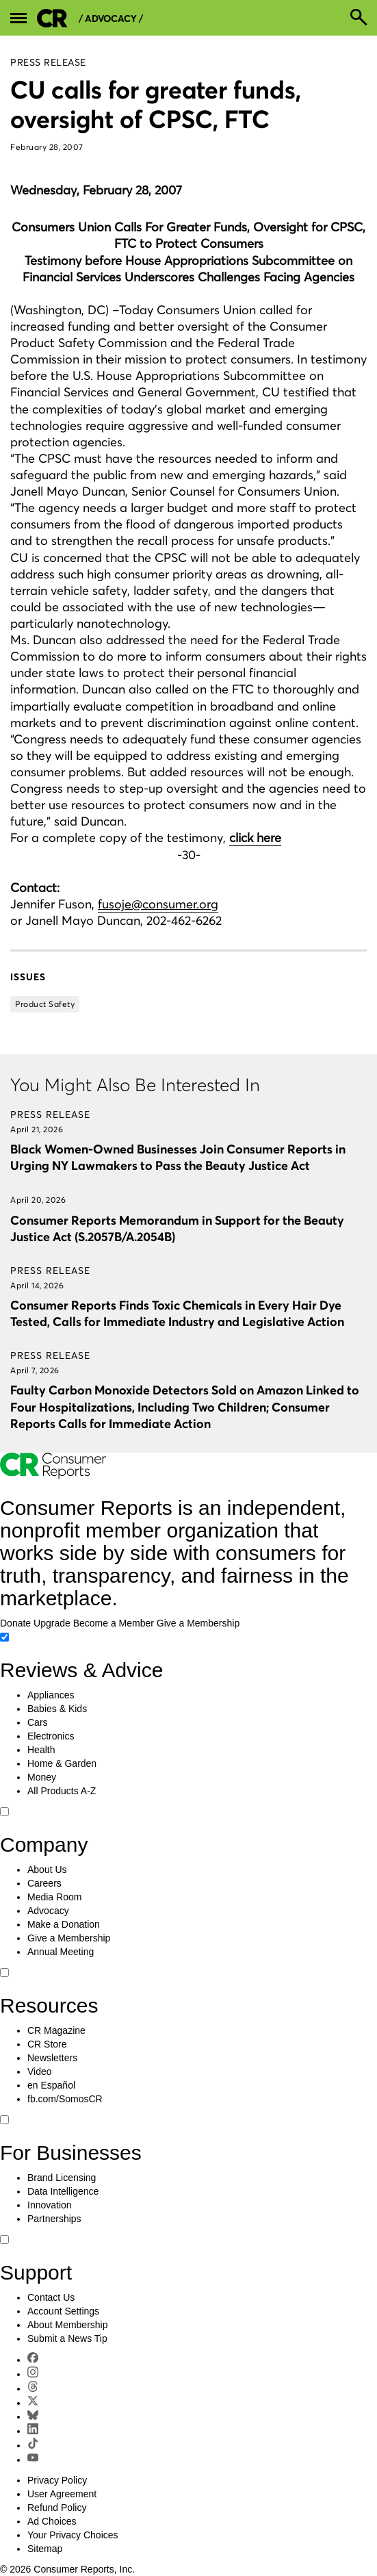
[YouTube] (32, 2459)
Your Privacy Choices (72, 2534)
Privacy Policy (57, 2480)
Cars (37, 1722)
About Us (47, 1869)
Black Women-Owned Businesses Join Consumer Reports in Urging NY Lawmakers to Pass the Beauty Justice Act (178, 1157)
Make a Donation (63, 1924)
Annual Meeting (60, 1951)
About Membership (67, 2324)
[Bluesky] (32, 2416)
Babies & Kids (57, 1708)
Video (39, 2071)
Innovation (49, 2204)
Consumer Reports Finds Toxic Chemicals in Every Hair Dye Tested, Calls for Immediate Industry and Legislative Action (177, 1313)
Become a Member (113, 1623)
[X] (32, 2402)
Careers (44, 1883)
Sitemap (44, 2548)
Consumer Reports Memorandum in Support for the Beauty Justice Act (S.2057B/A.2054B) (177, 1228)
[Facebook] (32, 2359)
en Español (51, 2085)
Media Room (54, 1896)
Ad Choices (52, 2521)
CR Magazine (56, 2030)
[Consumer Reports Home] (53, 1475)
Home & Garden (61, 1763)
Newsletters (52, 2057)
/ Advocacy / (111, 19)
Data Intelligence (63, 2191)
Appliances (51, 1694)
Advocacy (48, 1910)
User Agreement (61, 2493)
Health (41, 1749)
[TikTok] (32, 2445)
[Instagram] (32, 2374)
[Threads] (32, 2388)
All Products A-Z (61, 1790)
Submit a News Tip (67, 2338)
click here (255, 837)
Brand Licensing (61, 2177)
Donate (15, 1623)
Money (41, 1777)
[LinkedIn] (32, 2430)
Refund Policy (56, 2507)
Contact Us (51, 2297)
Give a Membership (198, 1623)
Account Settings (63, 2311)
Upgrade (52, 1623)
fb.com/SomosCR (65, 2098)
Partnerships (54, 2218)
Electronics (50, 1736)
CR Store (47, 2044)
